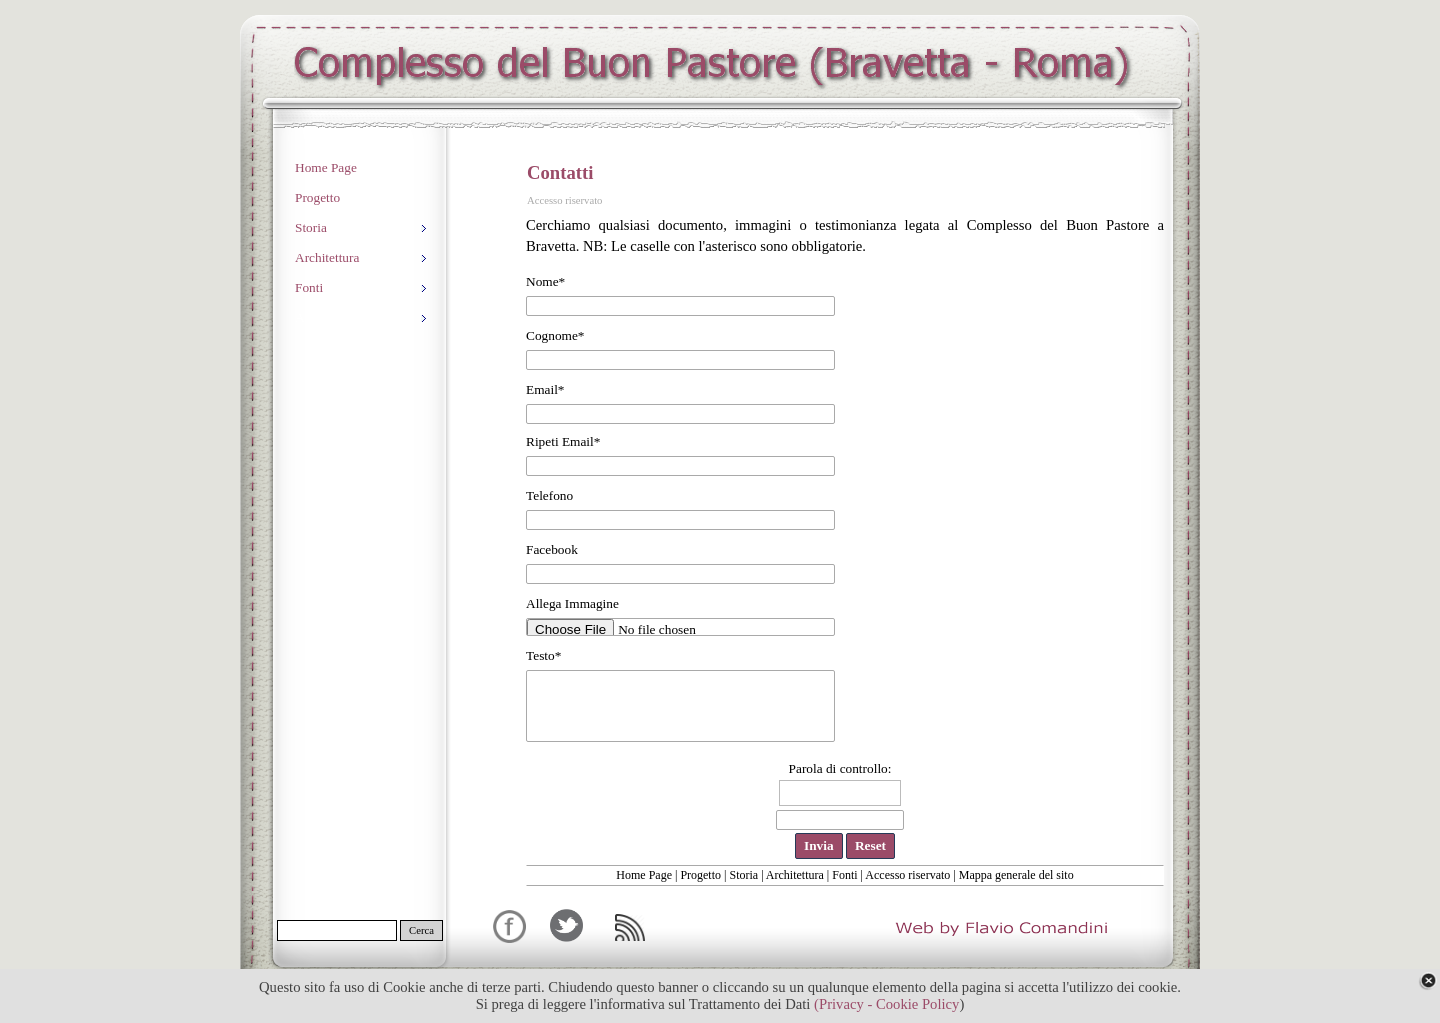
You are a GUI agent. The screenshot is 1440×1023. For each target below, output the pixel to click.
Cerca (421, 930)
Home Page (644, 875)
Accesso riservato (907, 875)
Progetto (700, 875)
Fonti (844, 875)
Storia (743, 875)
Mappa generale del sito (1016, 875)
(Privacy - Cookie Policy (886, 1004)
